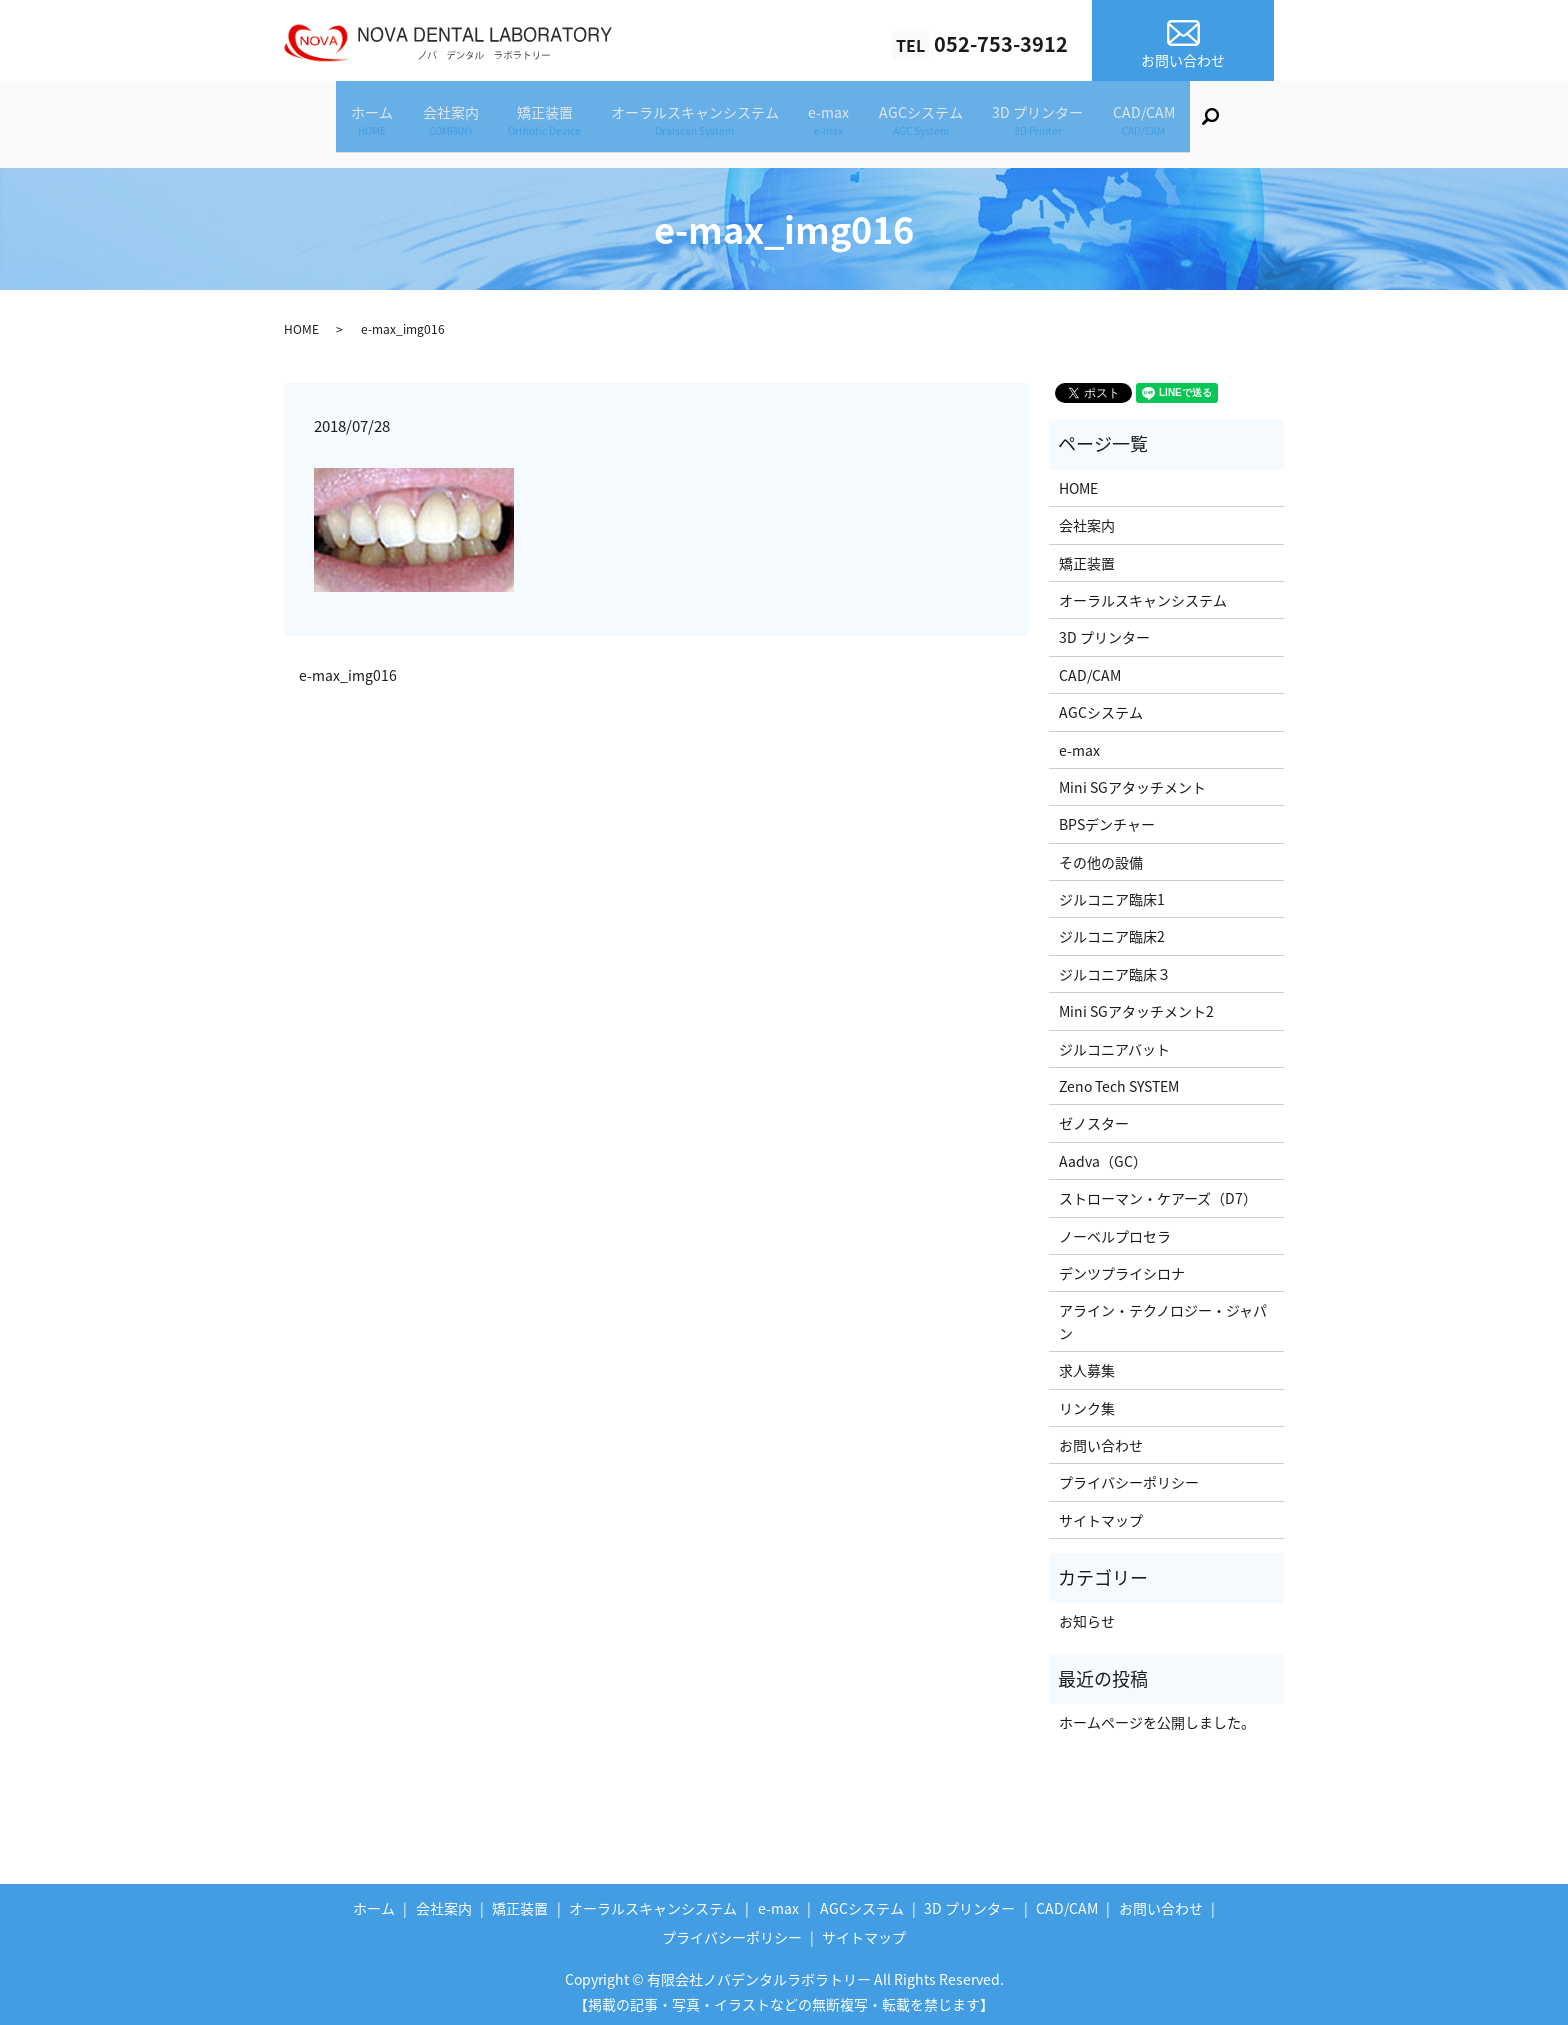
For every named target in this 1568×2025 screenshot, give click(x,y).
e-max (835, 123)
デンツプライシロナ (1122, 1267)
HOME (301, 323)
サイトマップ (1101, 1514)
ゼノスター (1094, 1117)
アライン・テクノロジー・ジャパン (1163, 1315)
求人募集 (1087, 1364)
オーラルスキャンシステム (689, 123)
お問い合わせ (1101, 1439)
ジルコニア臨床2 (1112, 930)
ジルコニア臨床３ (1115, 968)
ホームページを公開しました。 (1157, 1716)
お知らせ (1087, 1615)
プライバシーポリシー (1129, 1476)
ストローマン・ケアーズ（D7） (1158, 1192)
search (1271, 126)
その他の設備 (1101, 856)
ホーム (329, 123)
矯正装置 (526, 123)
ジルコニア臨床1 (1112, 893)
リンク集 (1087, 1402)
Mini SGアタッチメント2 (1136, 1005)
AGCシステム (940, 123)
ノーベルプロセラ (1115, 1230)
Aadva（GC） (1103, 1155)
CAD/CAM (1188, 123)
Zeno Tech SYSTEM (1119, 1080)
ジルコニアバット (1114, 1043)
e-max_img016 (348, 669)
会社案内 (420, 123)
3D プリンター (1069, 123)
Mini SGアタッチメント (1132, 781)
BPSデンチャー (1107, 818)
